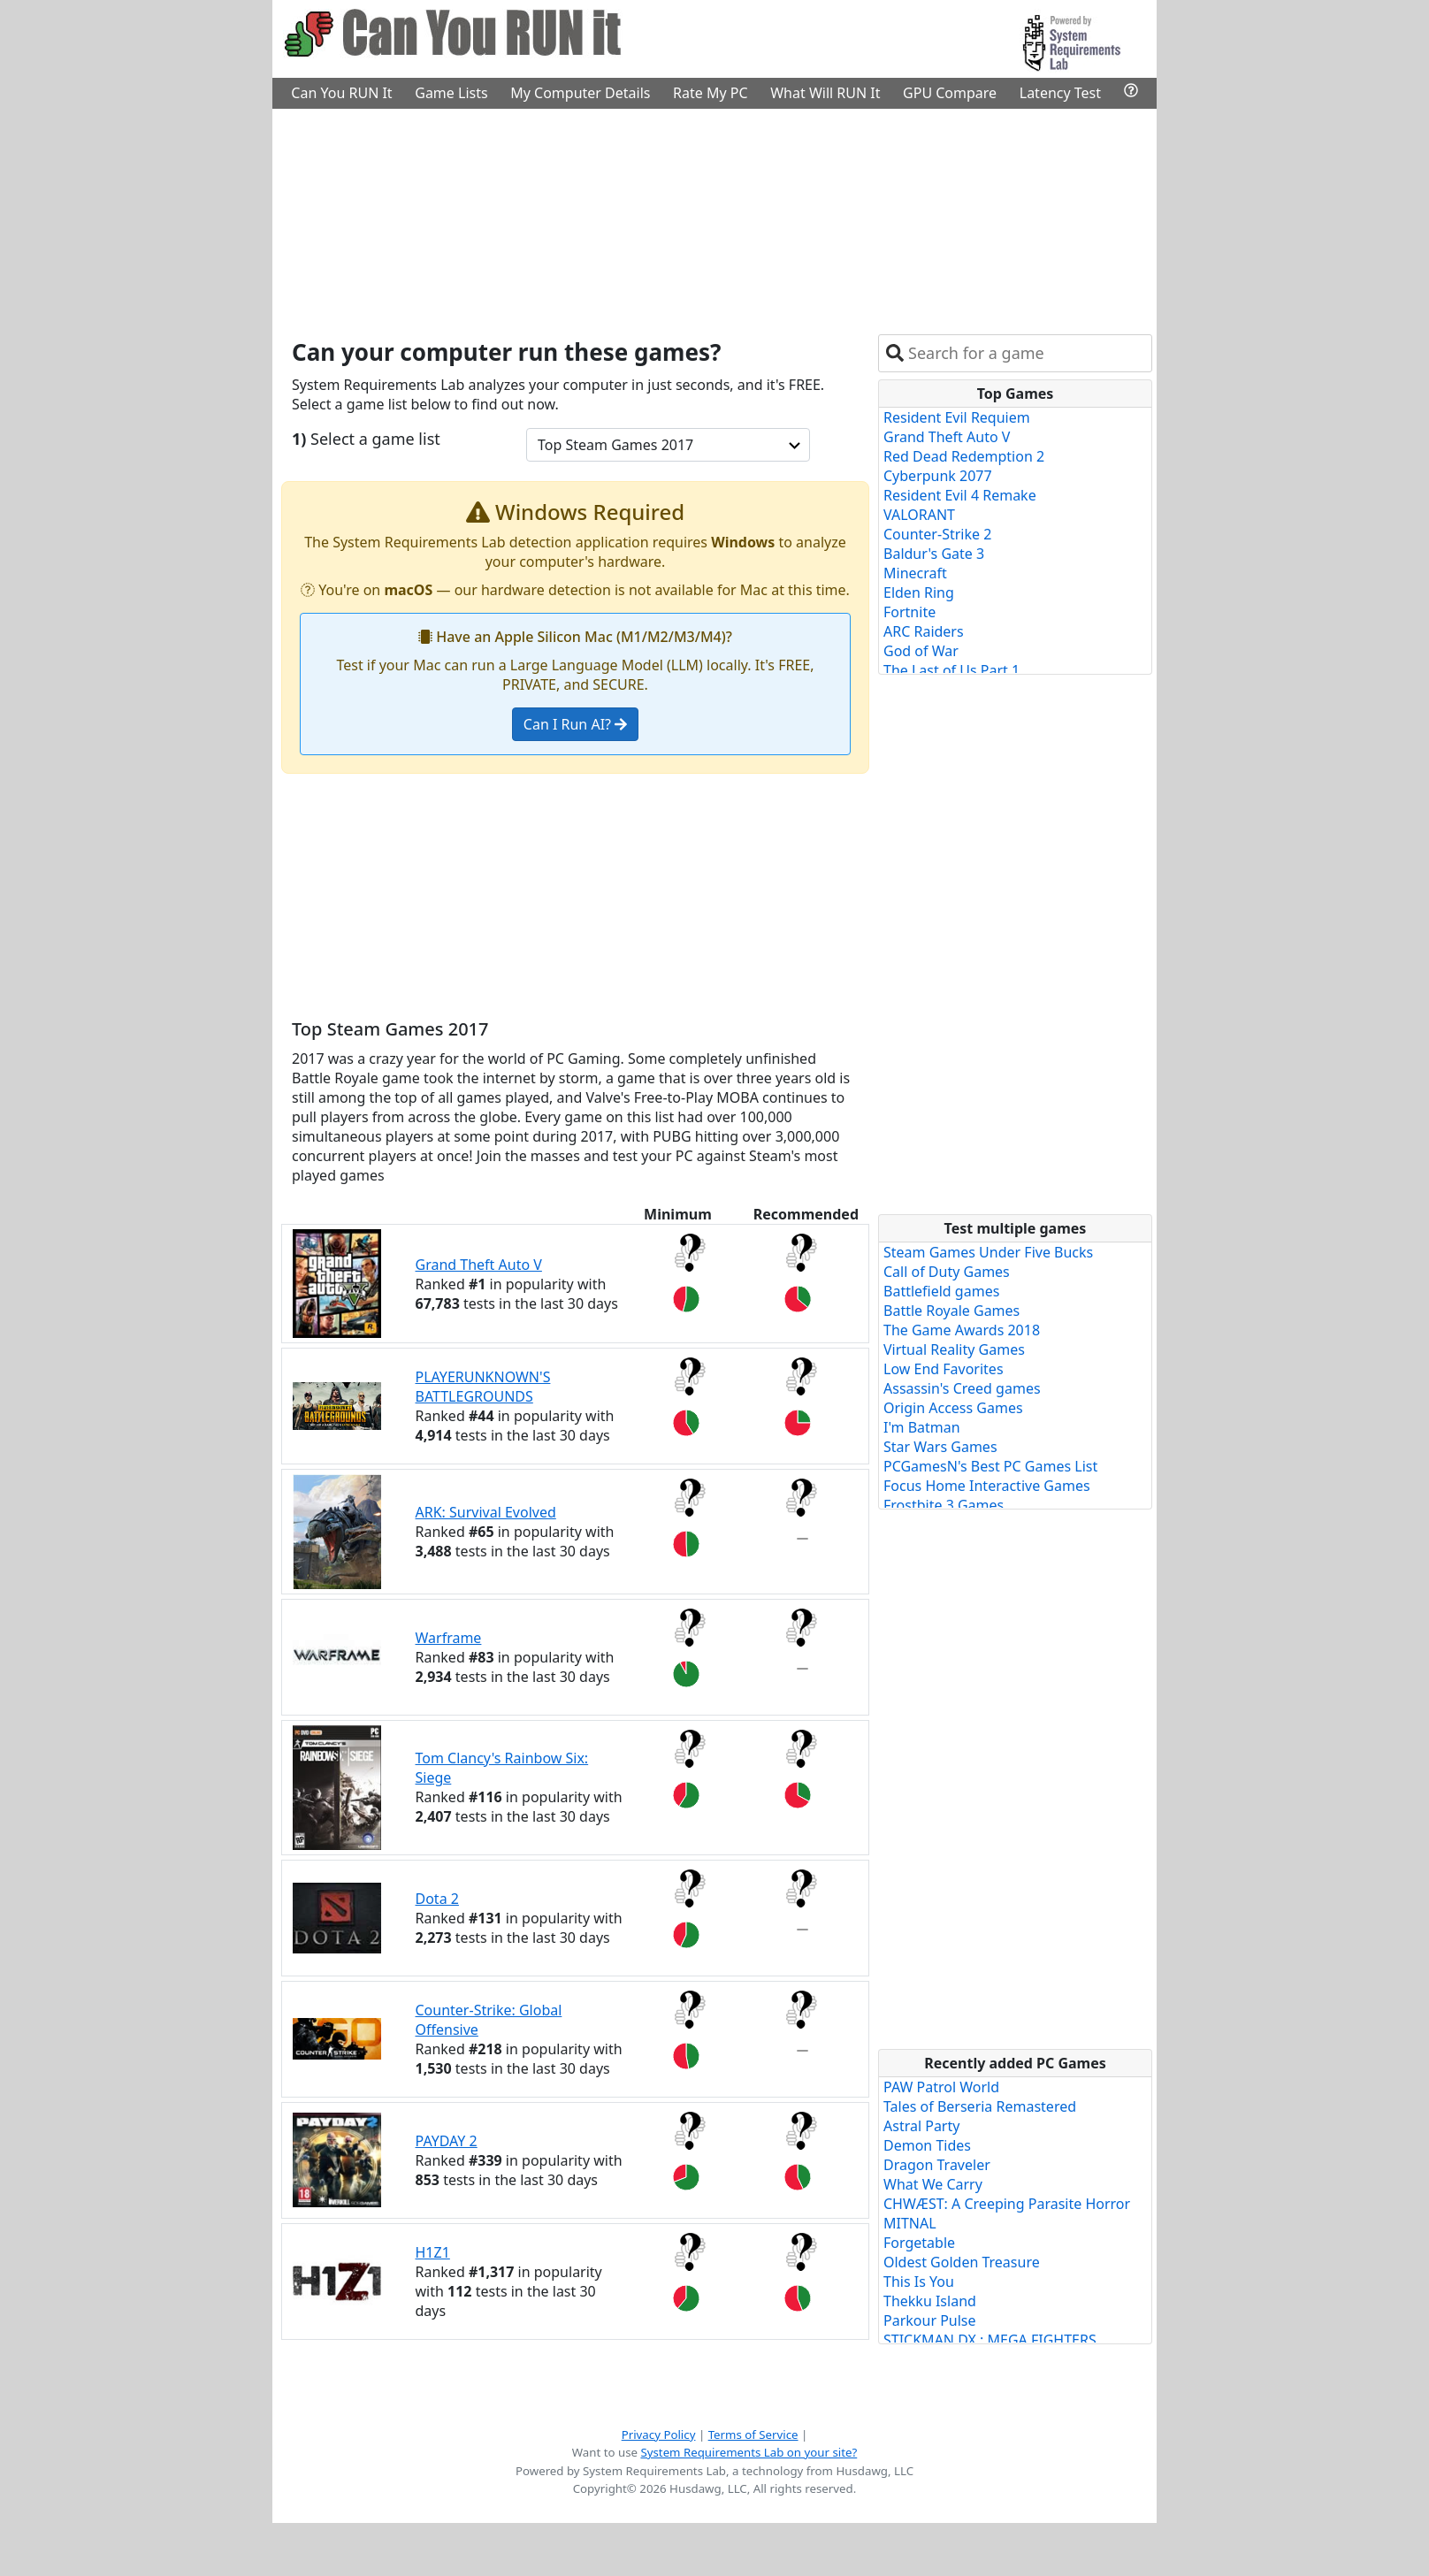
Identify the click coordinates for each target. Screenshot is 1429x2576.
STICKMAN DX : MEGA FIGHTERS (990, 2340)
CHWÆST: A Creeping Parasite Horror (1006, 2203)
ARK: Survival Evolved (486, 1512)
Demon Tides (927, 2145)
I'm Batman (921, 1427)
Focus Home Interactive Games (986, 1485)
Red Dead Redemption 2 (963, 456)
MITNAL (909, 2223)
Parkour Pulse (929, 2320)
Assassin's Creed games (962, 1388)
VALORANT (919, 514)
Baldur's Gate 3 (933, 553)
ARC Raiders (923, 631)
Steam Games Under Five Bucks (988, 1252)
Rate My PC (710, 93)
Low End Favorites (943, 1369)
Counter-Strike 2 (937, 534)
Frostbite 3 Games (943, 1505)
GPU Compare (950, 93)
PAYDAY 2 (447, 2141)
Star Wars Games (940, 1446)
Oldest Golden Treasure (961, 2262)
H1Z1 (433, 2252)
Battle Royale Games (951, 1310)
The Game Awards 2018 (961, 1330)
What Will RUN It (825, 93)
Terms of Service (753, 2434)
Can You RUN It (341, 93)
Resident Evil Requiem (956, 417)
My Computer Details (580, 93)
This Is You (918, 2281)
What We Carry (932, 2184)
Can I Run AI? (575, 724)
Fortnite (909, 612)
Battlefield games (941, 1291)
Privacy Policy (659, 2434)
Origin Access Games (953, 1408)
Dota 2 (437, 1898)
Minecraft (915, 573)
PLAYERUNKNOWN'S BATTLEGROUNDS (483, 1386)
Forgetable (919, 2242)
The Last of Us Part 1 (951, 670)
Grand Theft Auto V (479, 1264)
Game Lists (451, 93)
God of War (921, 651)
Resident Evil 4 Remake (959, 495)
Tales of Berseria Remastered (979, 2106)
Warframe (449, 1637)
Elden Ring (918, 592)
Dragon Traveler (936, 2165)
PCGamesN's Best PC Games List (990, 1466)
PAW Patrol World (941, 2087)
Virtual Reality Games (954, 1349)
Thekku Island (929, 2301)
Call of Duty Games (946, 1271)
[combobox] (1026, 353)
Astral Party (921, 2126)
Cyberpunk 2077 (937, 475)
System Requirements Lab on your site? (748, 2452)
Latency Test (1060, 93)
